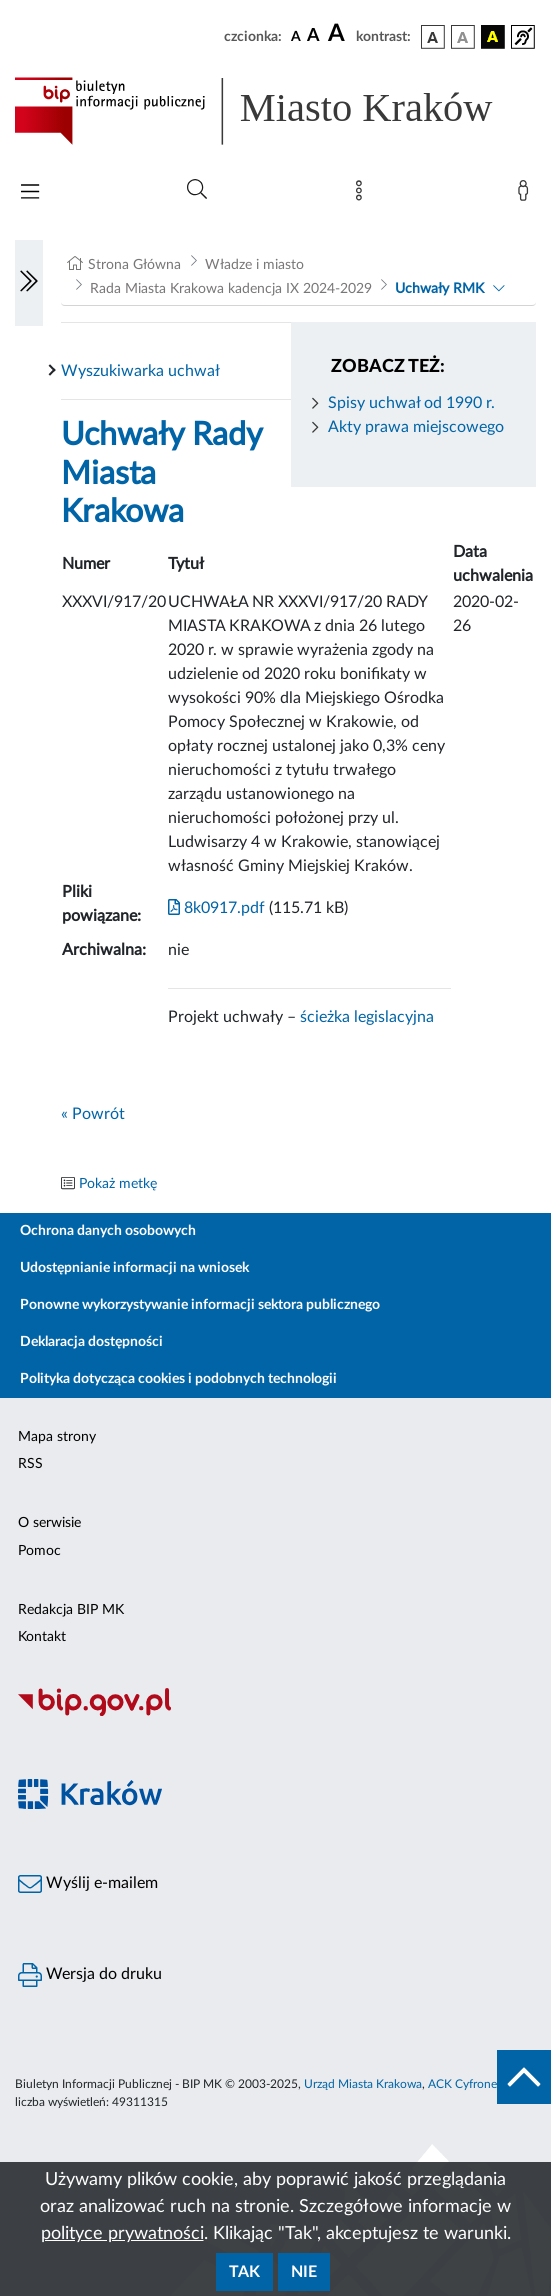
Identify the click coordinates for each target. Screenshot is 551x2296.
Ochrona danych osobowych (108, 1231)
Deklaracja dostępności (91, 1342)
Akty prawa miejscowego (416, 427)
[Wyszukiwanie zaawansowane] (197, 190)
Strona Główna (134, 265)
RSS (30, 1464)
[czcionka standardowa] (296, 36)
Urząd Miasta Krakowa (363, 2084)
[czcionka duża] (339, 34)
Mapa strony (57, 1437)
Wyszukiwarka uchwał (140, 371)
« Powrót (93, 1114)
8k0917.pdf (216, 908)
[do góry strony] (524, 2077)
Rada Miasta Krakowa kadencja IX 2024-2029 (231, 289)
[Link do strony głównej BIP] (275, 111)
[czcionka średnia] (313, 36)
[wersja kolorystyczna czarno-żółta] (493, 37)
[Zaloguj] (527, 195)
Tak (244, 2272)
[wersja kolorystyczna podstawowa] (433, 37)
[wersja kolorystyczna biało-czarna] (463, 37)
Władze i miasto (254, 265)
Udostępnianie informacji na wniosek (134, 1268)
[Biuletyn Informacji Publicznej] (275, 1714)
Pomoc (39, 1551)
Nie (304, 2272)
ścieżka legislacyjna (367, 1017)
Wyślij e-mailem (88, 1884)
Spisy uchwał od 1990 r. (411, 403)
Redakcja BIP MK (71, 1610)
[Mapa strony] (363, 195)
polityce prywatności (122, 2234)
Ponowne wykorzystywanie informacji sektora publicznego (200, 1305)
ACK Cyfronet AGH (479, 2084)
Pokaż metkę (118, 1184)
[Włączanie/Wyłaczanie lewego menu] (29, 283)
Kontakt (42, 1637)
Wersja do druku (90, 1975)
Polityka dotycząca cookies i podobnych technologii (178, 1379)
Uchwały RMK (439, 289)
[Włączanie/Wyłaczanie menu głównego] (30, 193)
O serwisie (49, 1523)
